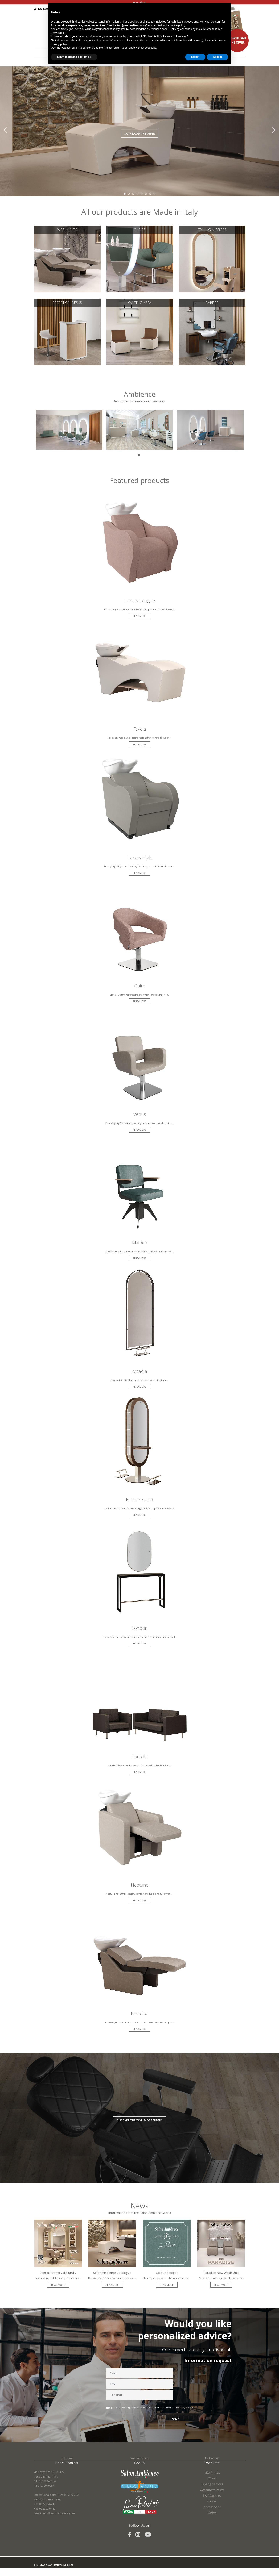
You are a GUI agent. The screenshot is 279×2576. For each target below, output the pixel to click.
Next (269, 132)
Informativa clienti (63, 2564)
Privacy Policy (184, 2407)
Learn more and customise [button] (74, 56)
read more (139, 615)
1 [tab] (139, 455)
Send (176, 2419)
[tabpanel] (69, 430)
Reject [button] (195, 56)
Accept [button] (217, 56)
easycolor (60, 2569)
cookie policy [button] (177, 25)
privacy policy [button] (59, 44)
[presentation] (203, 2374)
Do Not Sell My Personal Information (165, 36)
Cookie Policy (61, 2573)
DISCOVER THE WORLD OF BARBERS (139, 2120)
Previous (9, 132)
